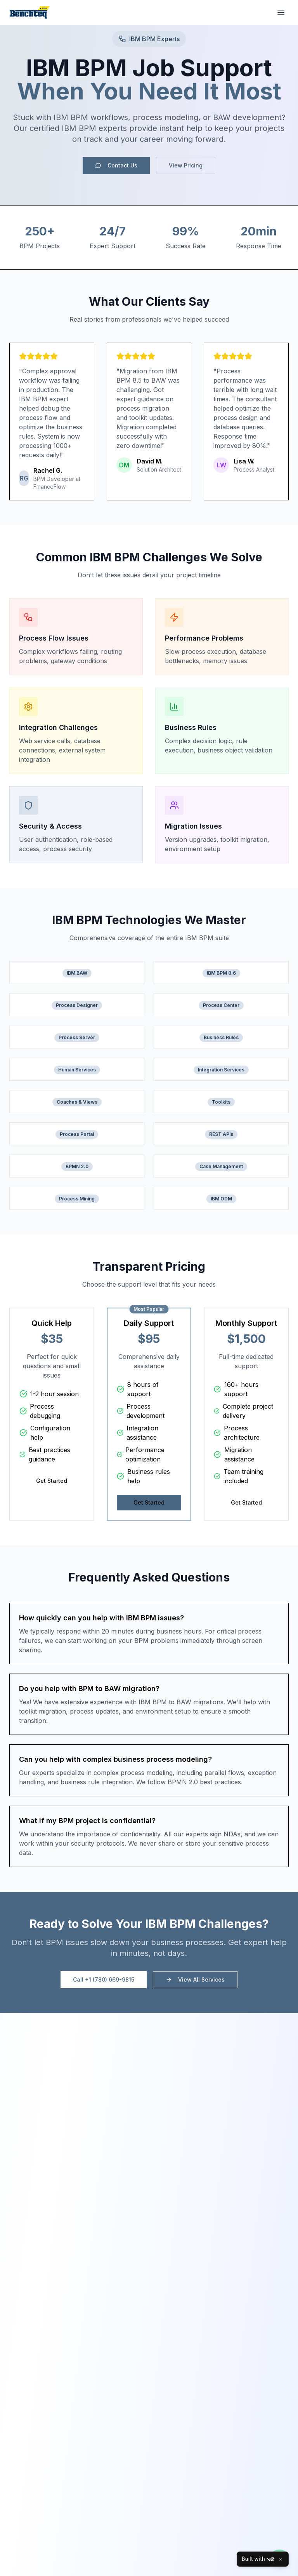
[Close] (280, 2559)
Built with (258, 2559)
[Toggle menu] (281, 12)
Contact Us (116, 165)
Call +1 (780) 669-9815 (103, 1979)
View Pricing (186, 165)
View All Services (195, 1979)
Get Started (51, 1480)
